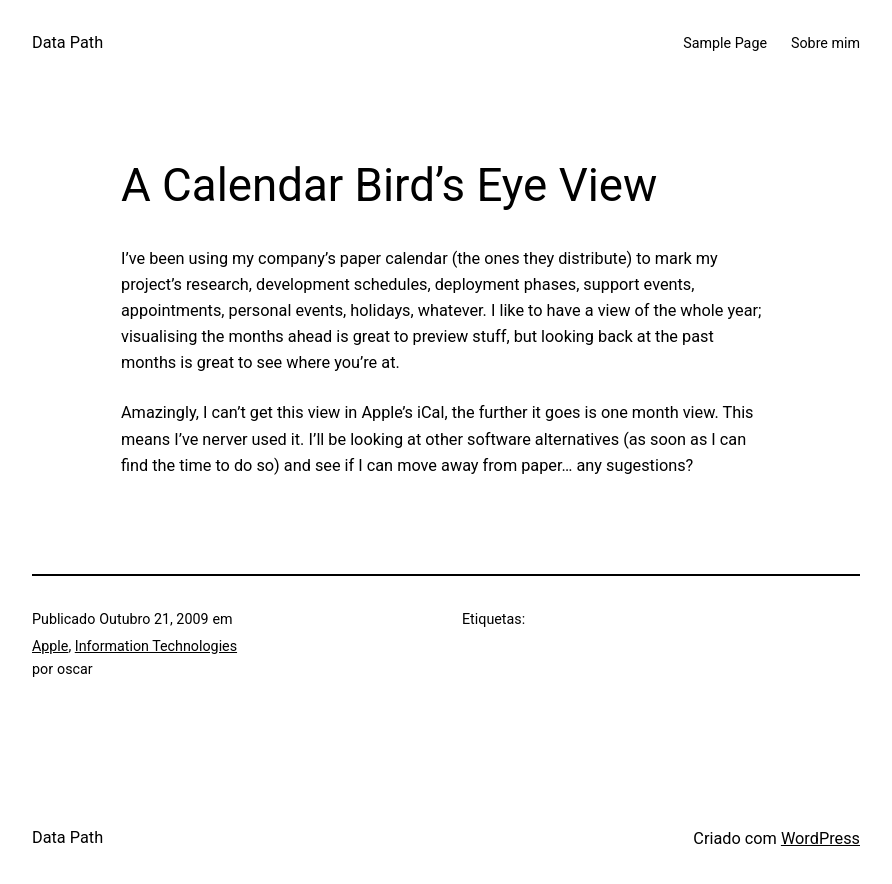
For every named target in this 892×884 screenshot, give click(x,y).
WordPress (820, 838)
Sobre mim (825, 43)
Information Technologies (156, 646)
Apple (50, 646)
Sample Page (725, 43)
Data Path (67, 42)
